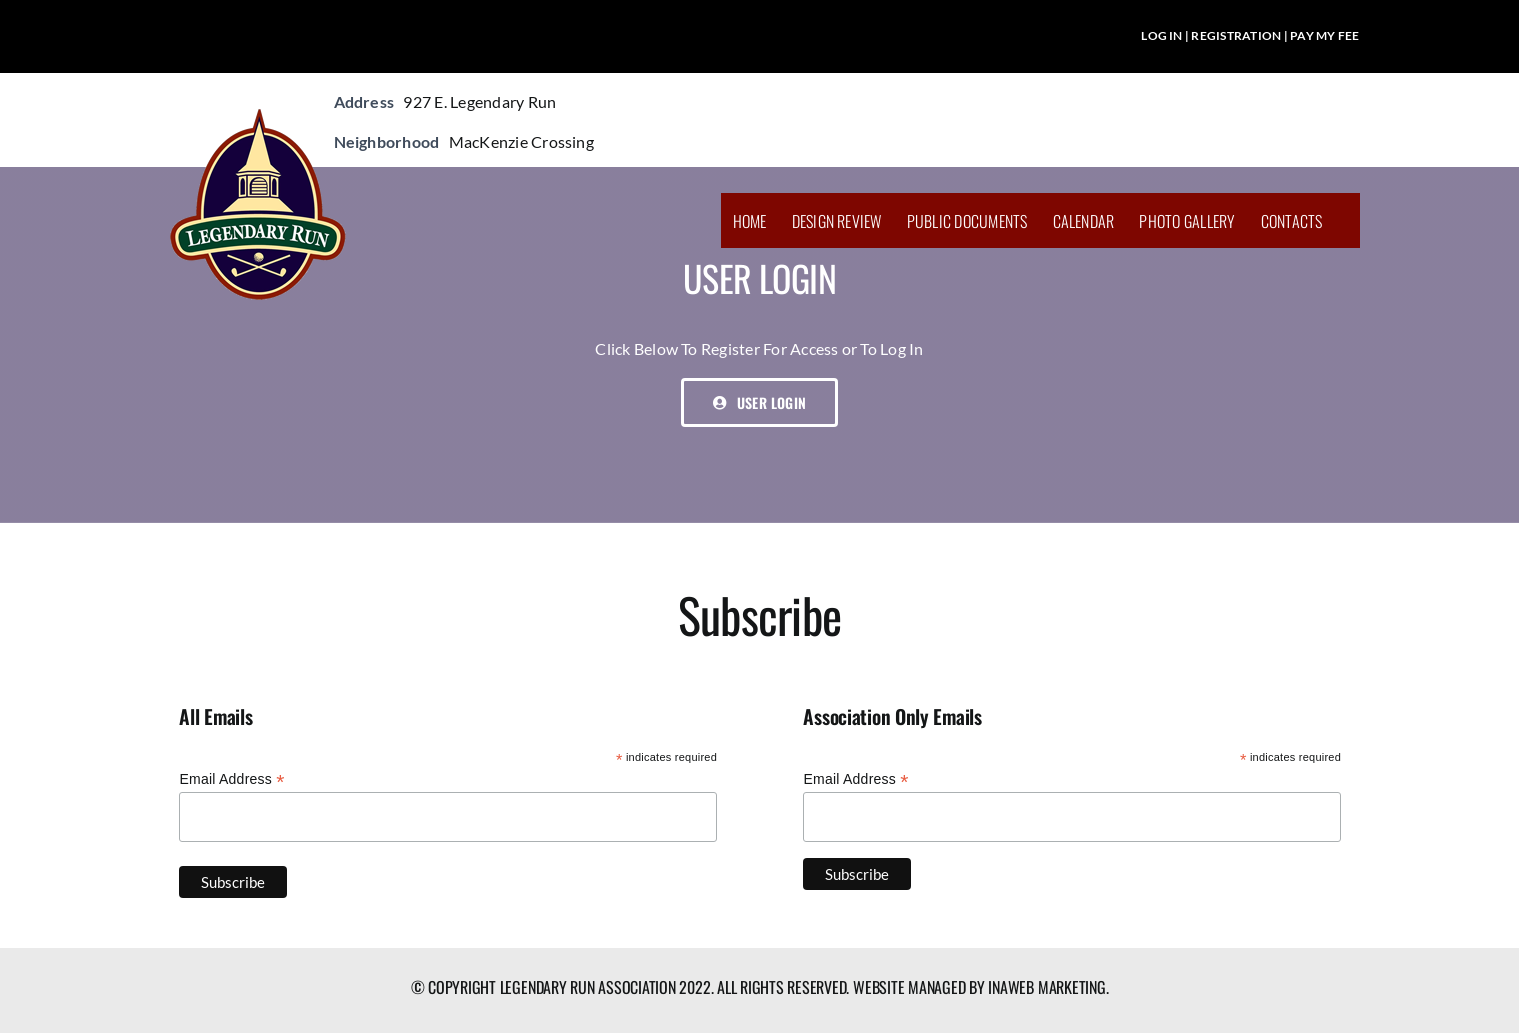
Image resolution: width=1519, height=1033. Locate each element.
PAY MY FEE (1324, 35)
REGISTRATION (1236, 35)
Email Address (231, 779)
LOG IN (1161, 35)
